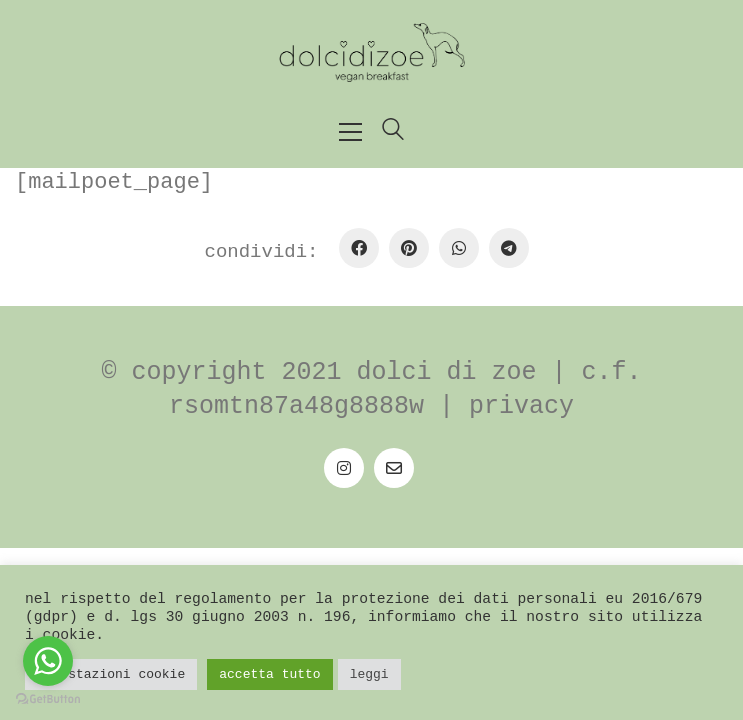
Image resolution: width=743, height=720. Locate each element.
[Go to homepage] (372, 52)
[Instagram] (344, 468)
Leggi (369, 674)
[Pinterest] (409, 248)
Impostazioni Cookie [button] (111, 674)
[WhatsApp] (459, 248)
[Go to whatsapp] (48, 661)
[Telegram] (509, 248)
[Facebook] (359, 248)
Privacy (521, 406)
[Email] (394, 468)
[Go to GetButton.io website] (48, 699)
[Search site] (393, 133)
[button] (350, 132)
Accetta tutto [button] (269, 674)
